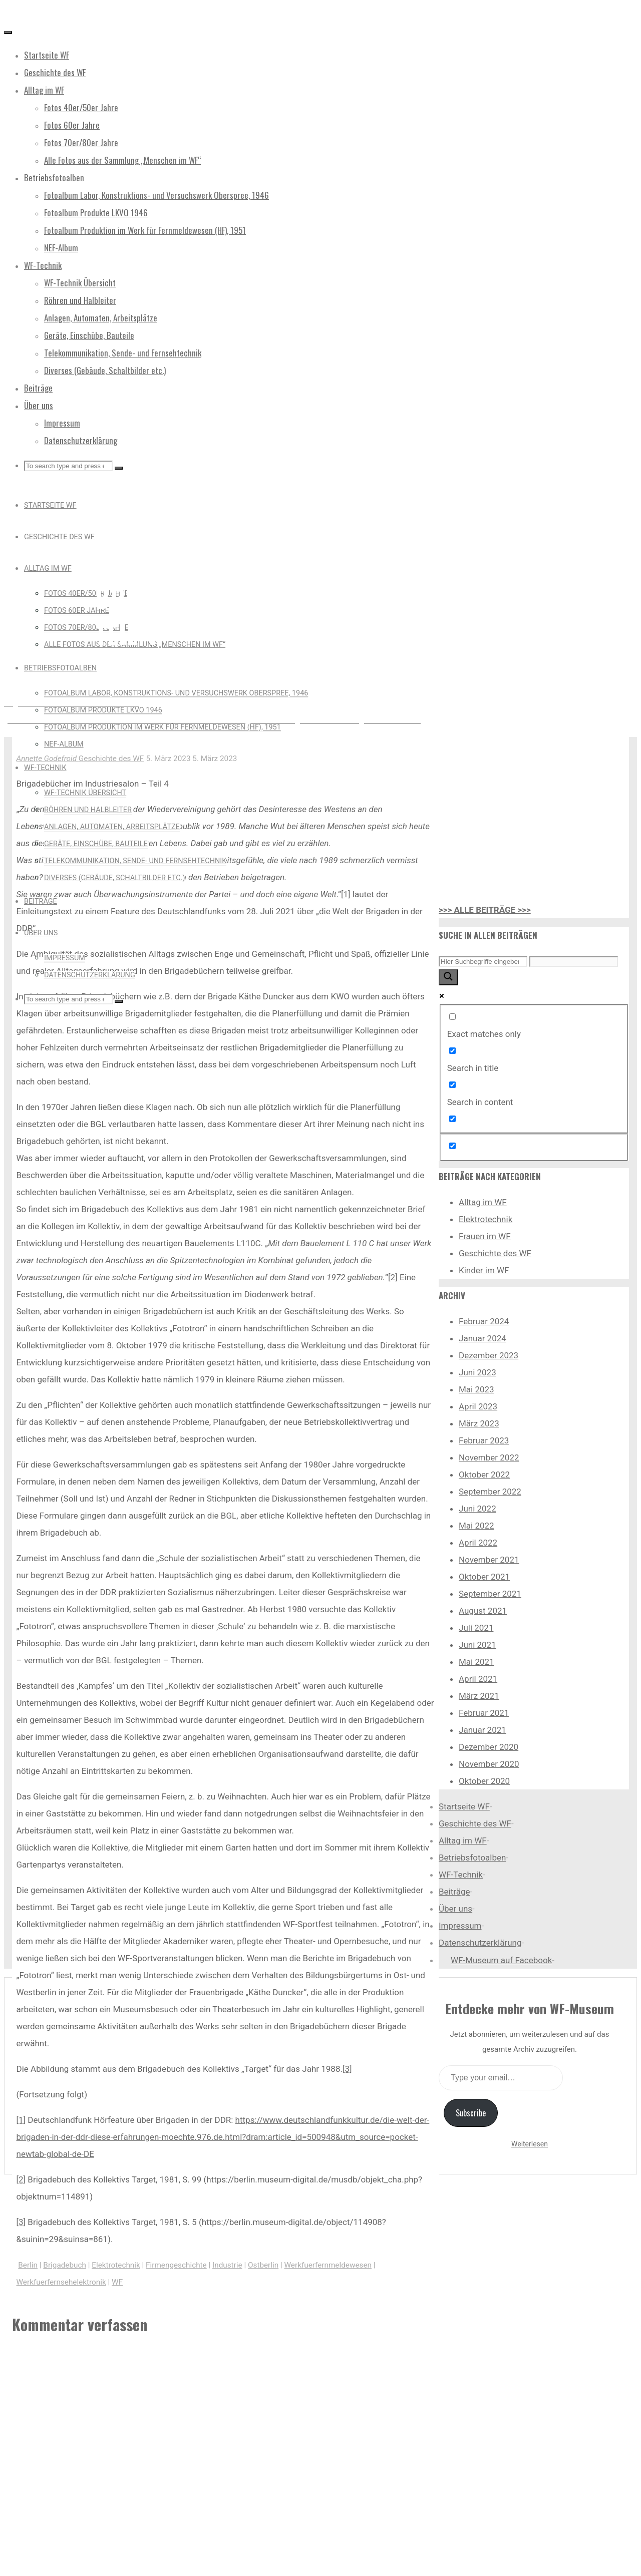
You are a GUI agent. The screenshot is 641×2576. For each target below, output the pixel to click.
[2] (393, 1277)
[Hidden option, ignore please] (452, 1146)
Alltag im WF (483, 1202)
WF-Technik (461, 1875)
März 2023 (479, 1423)
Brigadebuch (64, 2265)
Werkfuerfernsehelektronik (61, 2282)
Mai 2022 (476, 1526)
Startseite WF (464, 1806)
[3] (347, 2069)
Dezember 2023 (488, 1355)
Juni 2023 (477, 1372)
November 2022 (489, 1457)
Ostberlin (263, 2265)
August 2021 (483, 1611)
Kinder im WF (484, 1270)
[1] (346, 894)
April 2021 (478, 1679)
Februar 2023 (484, 1440)
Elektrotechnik (116, 2265)
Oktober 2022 (484, 1474)
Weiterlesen (529, 2144)
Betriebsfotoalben (472, 1858)
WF (117, 2282)
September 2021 (490, 1594)
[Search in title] (452, 1050)
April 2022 (478, 1543)
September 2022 (490, 1492)
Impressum (460, 1926)
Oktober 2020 (484, 1781)
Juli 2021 (476, 1628)
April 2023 (478, 1406)
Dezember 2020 (488, 1747)
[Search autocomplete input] (573, 961)
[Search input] (483, 961)
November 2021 (489, 1560)
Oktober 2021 (484, 1577)
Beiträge (454, 1892)
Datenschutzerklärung (480, 1943)
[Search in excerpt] (452, 1119)
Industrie (227, 2265)
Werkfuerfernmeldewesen (328, 2265)
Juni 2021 (477, 1645)
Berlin (28, 2265)
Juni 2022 (477, 1509)
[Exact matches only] (452, 1016)
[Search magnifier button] (448, 977)
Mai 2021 (476, 1662)
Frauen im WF (485, 1236)
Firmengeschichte (176, 2265)
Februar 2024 (484, 1321)
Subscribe (471, 2113)
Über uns (455, 1909)
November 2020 (489, 1764)
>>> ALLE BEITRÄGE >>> (485, 910)
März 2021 (479, 1696)
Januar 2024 (482, 1338)
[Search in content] (452, 1084)
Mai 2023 (476, 1389)
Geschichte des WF (136, 550)
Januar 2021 (482, 1730)
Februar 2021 (484, 1713)
